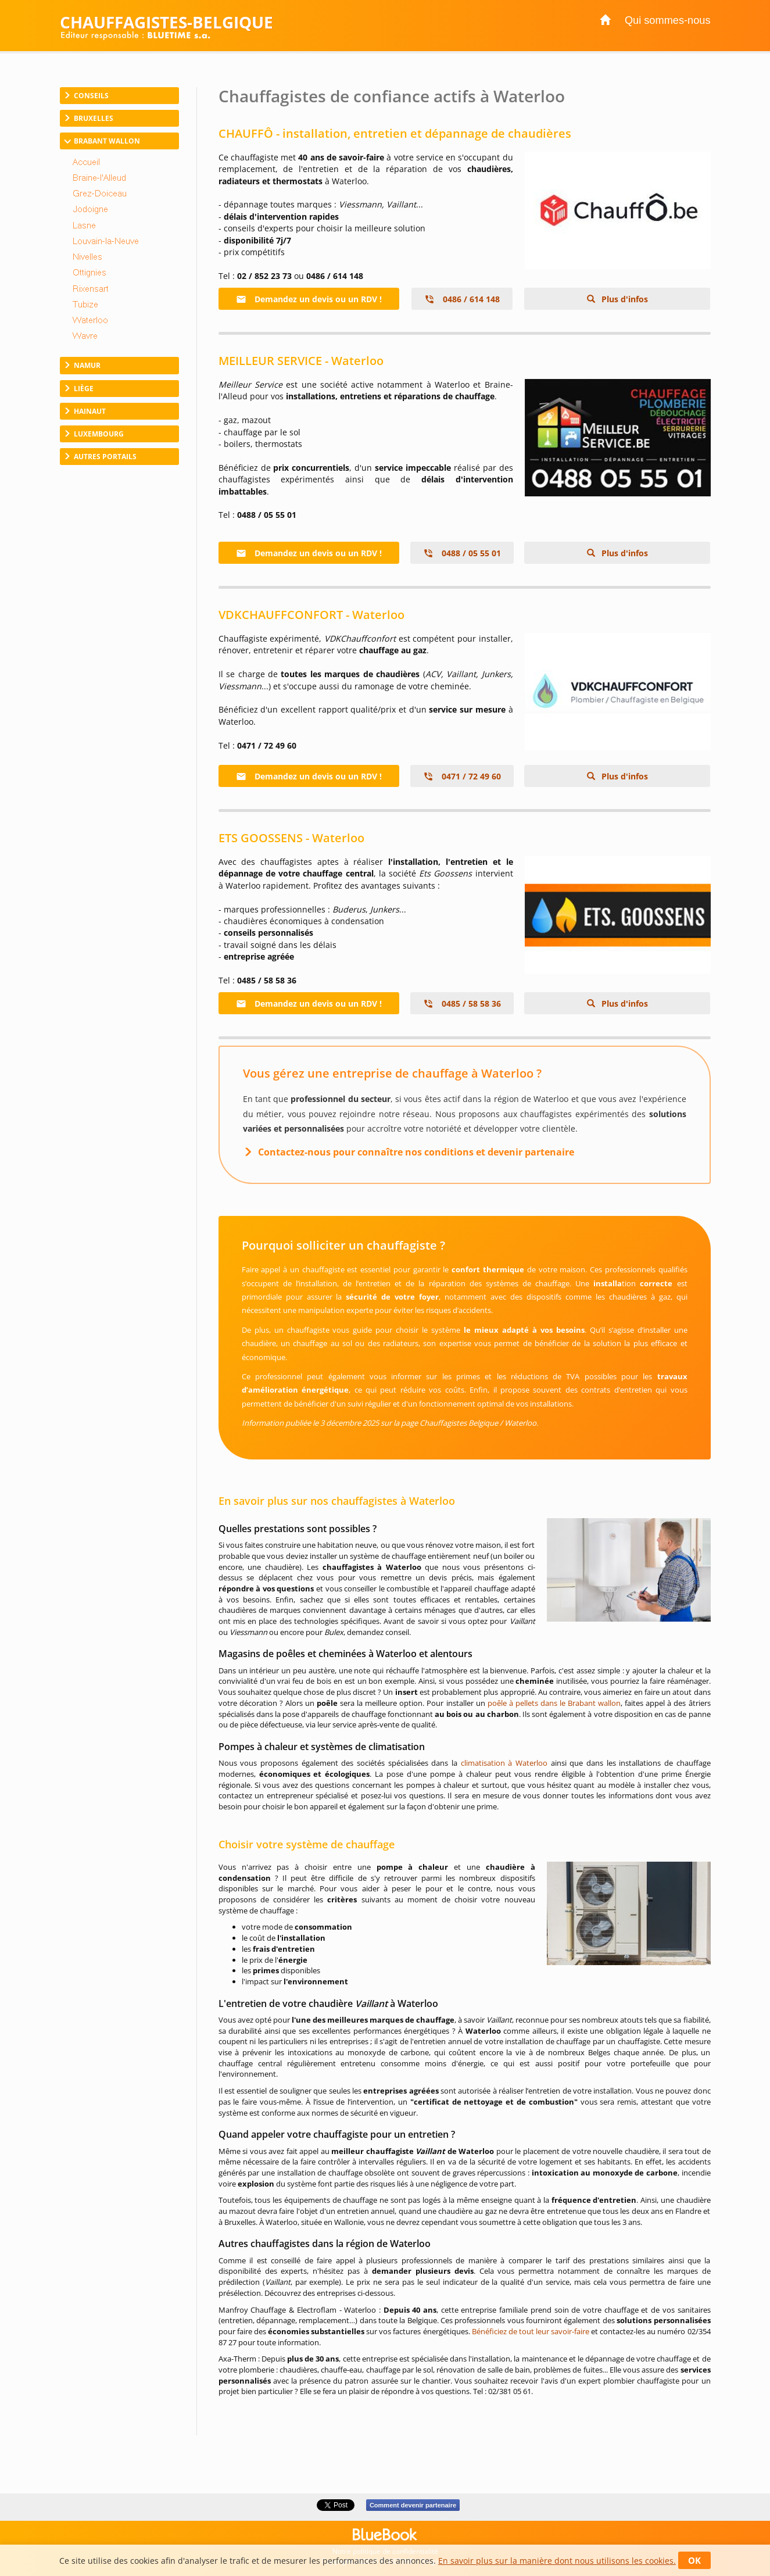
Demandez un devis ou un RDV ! (309, 299)
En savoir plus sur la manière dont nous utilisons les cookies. (557, 2560)
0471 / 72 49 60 (462, 776)
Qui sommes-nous (668, 20)
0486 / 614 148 (462, 299)
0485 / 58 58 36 (462, 1003)
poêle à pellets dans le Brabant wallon (554, 1703)
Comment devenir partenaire (413, 2505)
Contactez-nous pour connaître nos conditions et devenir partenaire (416, 1152)
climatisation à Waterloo (504, 1763)
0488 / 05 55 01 (462, 553)
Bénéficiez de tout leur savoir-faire (530, 2331)
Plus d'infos (623, 299)
